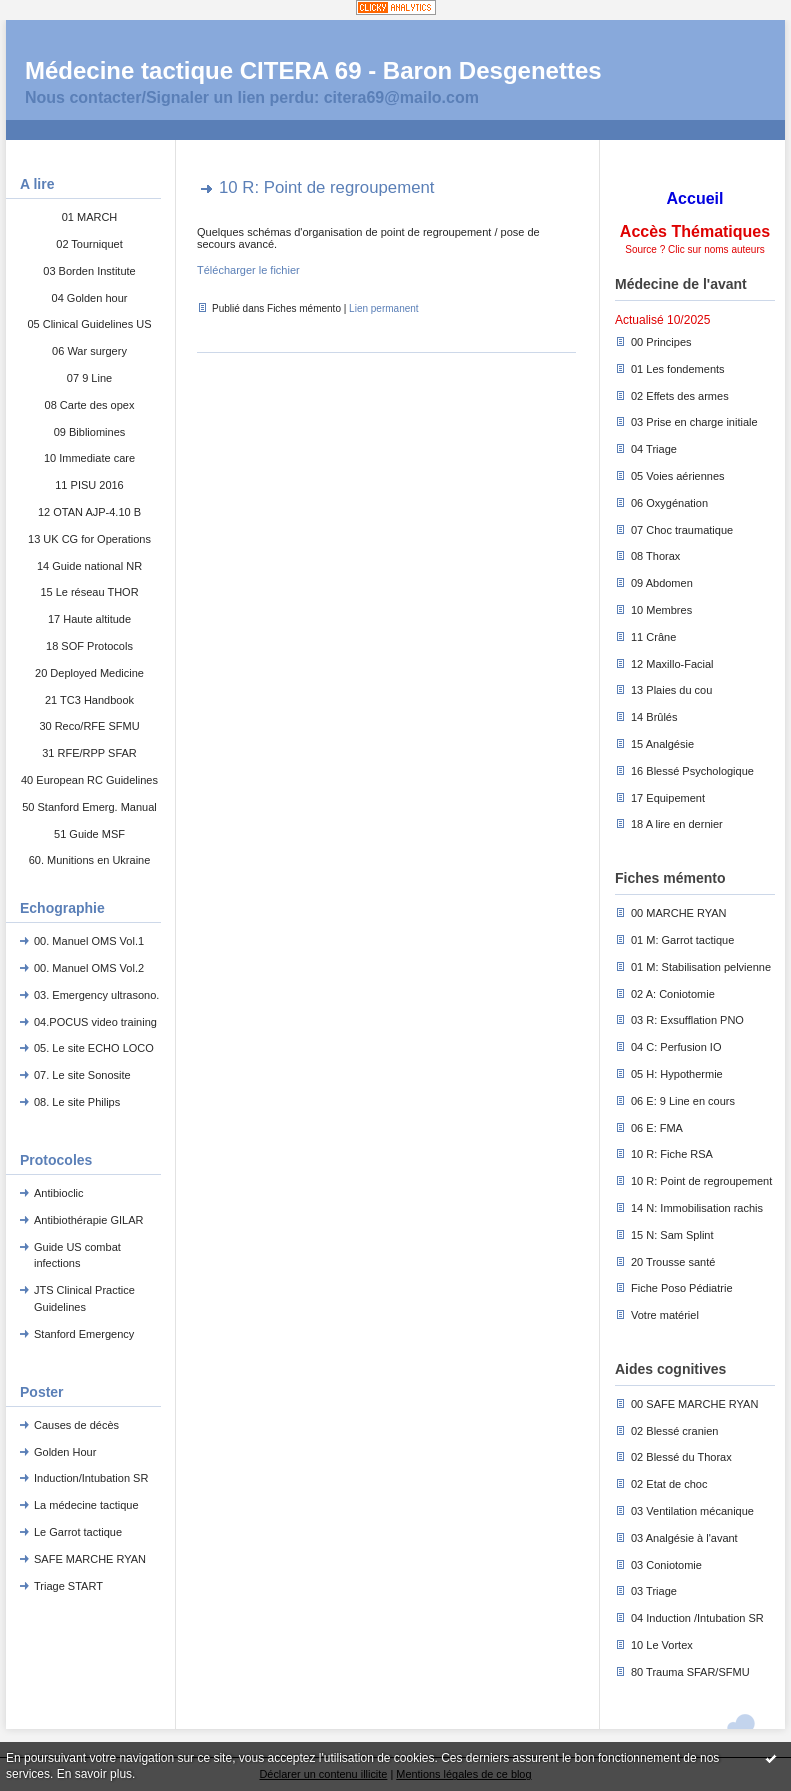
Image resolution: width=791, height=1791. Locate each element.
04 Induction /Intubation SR (697, 1618)
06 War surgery (89, 351)
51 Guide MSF (89, 834)
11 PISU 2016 (89, 485)
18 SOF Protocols (89, 646)
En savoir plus (94, 1774)
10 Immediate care (89, 458)
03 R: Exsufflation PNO (687, 1020)
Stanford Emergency (84, 1334)
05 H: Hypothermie (677, 1074)
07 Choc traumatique (682, 530)
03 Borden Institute (89, 271)
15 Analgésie (662, 744)
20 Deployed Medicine (89, 673)
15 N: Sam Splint (672, 1235)
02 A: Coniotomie (673, 994)
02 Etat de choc (669, 1484)
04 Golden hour (90, 298)
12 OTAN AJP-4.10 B (89, 512)
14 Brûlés (654, 717)
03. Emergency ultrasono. (96, 995)
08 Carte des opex (90, 405)
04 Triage (654, 449)
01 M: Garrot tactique (682, 940)
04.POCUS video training (95, 1022)
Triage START (68, 1586)
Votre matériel (665, 1315)
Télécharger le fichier (248, 270)
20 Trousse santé (673, 1262)
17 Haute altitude (89, 619)
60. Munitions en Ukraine (90, 860)
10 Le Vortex (662, 1645)
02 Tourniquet (89, 244)
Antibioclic (59, 1193)
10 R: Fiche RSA (672, 1154)
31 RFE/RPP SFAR (89, 753)
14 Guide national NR (89, 566)
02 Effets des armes (680, 396)
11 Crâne (653, 637)
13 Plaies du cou (671, 690)
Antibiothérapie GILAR (88, 1220)
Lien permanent (384, 308)
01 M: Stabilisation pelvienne (701, 967)
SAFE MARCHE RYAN (90, 1559)
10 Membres (661, 610)
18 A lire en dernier (677, 824)
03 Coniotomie (666, 1565)
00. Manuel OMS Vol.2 (89, 968)
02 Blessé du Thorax (681, 1457)
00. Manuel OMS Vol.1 (89, 941)
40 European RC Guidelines (89, 780)
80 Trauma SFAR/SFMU (690, 1672)
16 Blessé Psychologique (692, 771)
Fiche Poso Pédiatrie (682, 1288)
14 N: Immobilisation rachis (697, 1208)
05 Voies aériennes (678, 476)
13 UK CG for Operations (89, 539)
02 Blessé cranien (674, 1431)
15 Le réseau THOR (89, 592)
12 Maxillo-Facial (672, 664)
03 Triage (654, 1591)
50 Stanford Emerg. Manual (89, 807)
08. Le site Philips (77, 1102)
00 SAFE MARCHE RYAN (694, 1404)
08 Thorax (655, 556)
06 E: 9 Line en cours (683, 1101)
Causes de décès (76, 1425)
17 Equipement (668, 798)
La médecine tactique (86, 1505)
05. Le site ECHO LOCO (94, 1048)
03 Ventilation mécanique (692, 1511)
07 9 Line (89, 378)
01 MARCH (90, 217)
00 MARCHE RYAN (679, 913)
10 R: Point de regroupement (701, 1181)
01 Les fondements (678, 369)
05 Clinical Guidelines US (89, 324)
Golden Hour (65, 1452)
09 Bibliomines (90, 432)
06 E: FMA (657, 1128)
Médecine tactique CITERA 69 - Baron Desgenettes (313, 70)
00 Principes (661, 342)
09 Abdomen (662, 583)
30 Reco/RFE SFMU (89, 726)
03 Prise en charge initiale (694, 422)
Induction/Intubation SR (91, 1478)
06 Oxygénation (669, 503)
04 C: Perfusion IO (676, 1047)
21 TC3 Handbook (89, 700)
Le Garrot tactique (78, 1532)
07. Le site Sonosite (82, 1075)
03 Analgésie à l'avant (684, 1538)
